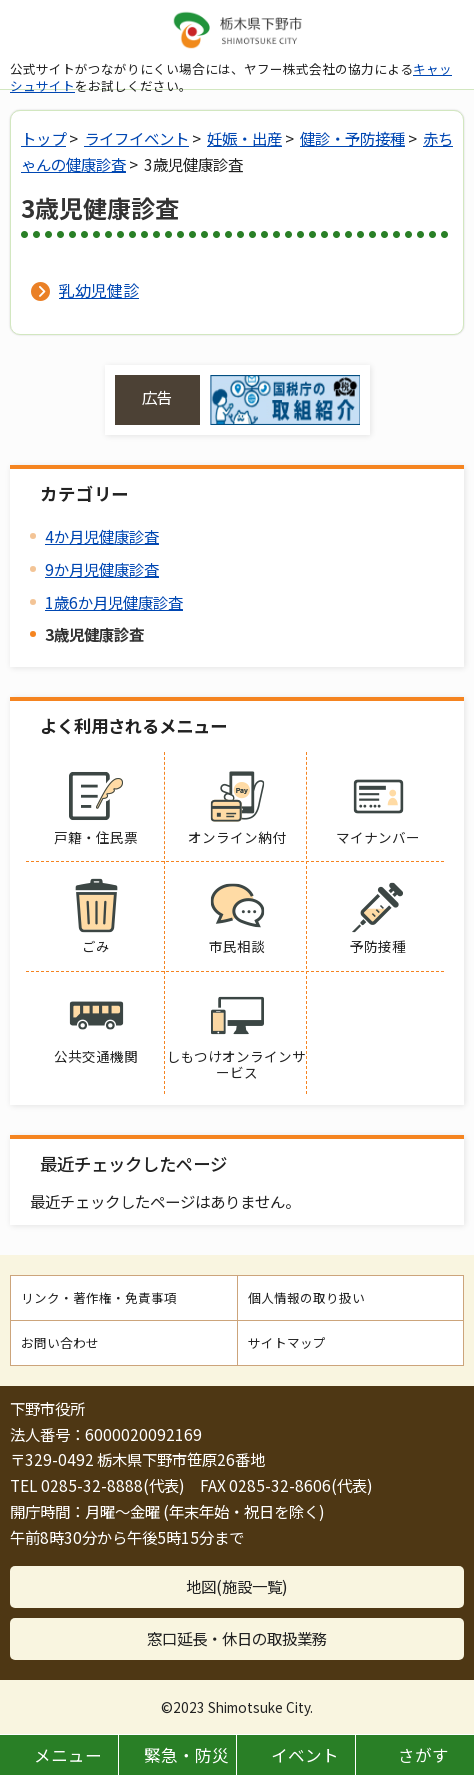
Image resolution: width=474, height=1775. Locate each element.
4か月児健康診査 (102, 536)
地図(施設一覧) (237, 1586)
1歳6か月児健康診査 (114, 602)
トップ (43, 138)
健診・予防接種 (352, 138)
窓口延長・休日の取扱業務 (237, 1638)
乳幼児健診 (99, 290)
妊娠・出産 (244, 138)
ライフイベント (136, 138)
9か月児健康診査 (102, 569)
